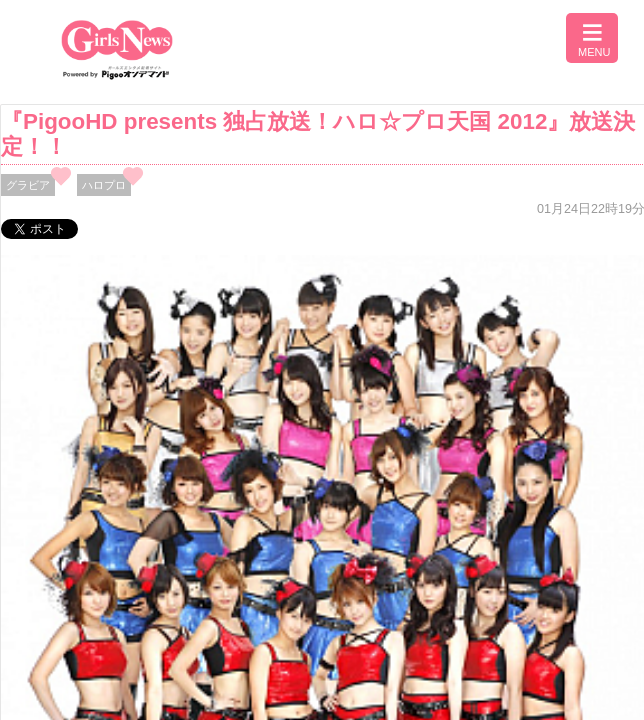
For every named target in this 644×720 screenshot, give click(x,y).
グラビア (28, 185)
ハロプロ (104, 185)
